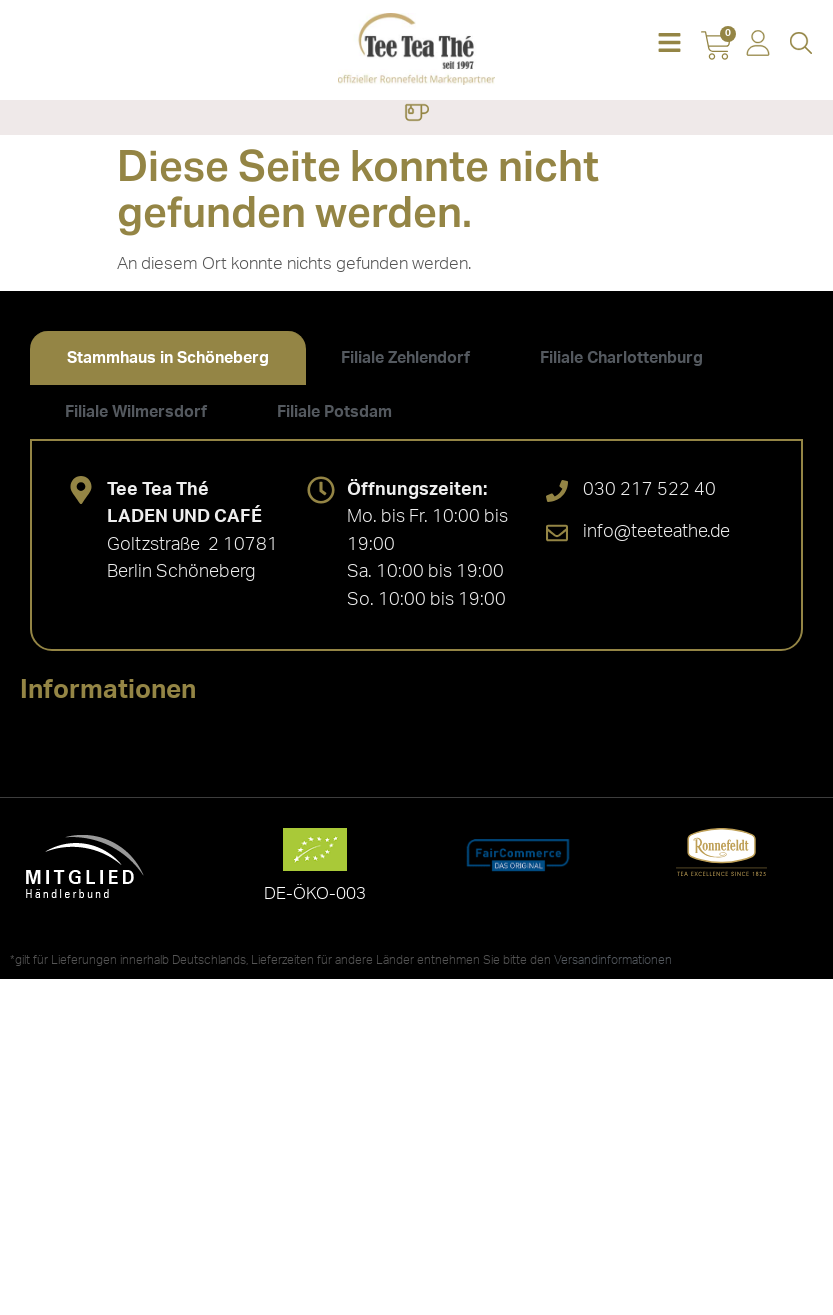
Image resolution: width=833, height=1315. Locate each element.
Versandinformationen (613, 960)
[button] (669, 44)
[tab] (168, 358)
